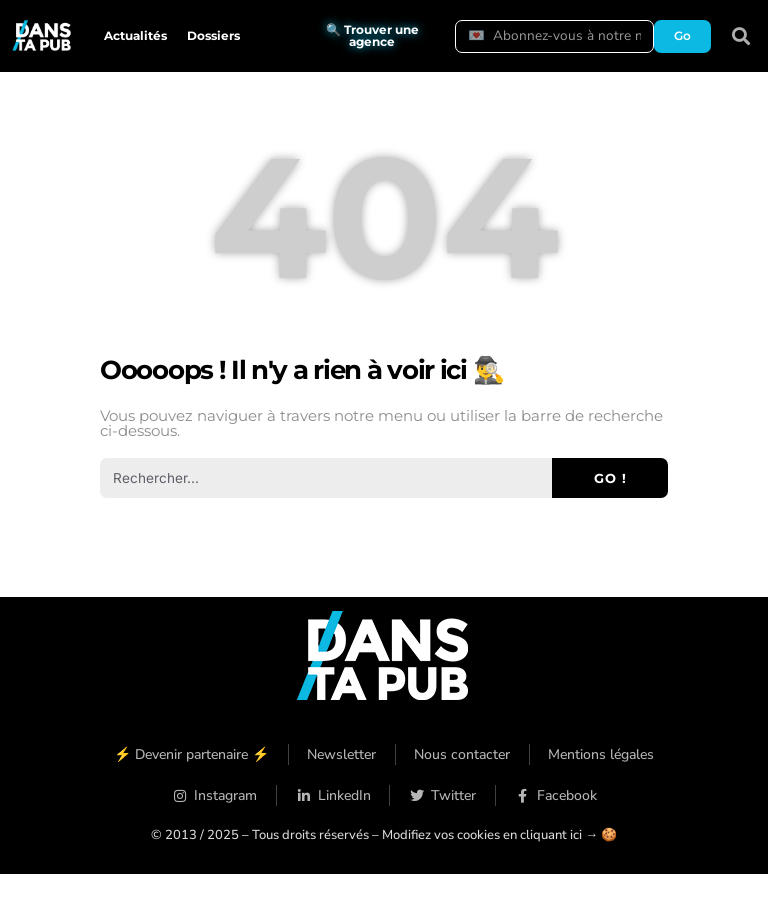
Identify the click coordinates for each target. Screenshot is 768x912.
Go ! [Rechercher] (610, 478)
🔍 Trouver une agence (372, 35)
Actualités (135, 35)
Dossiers (213, 35)
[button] (741, 36)
